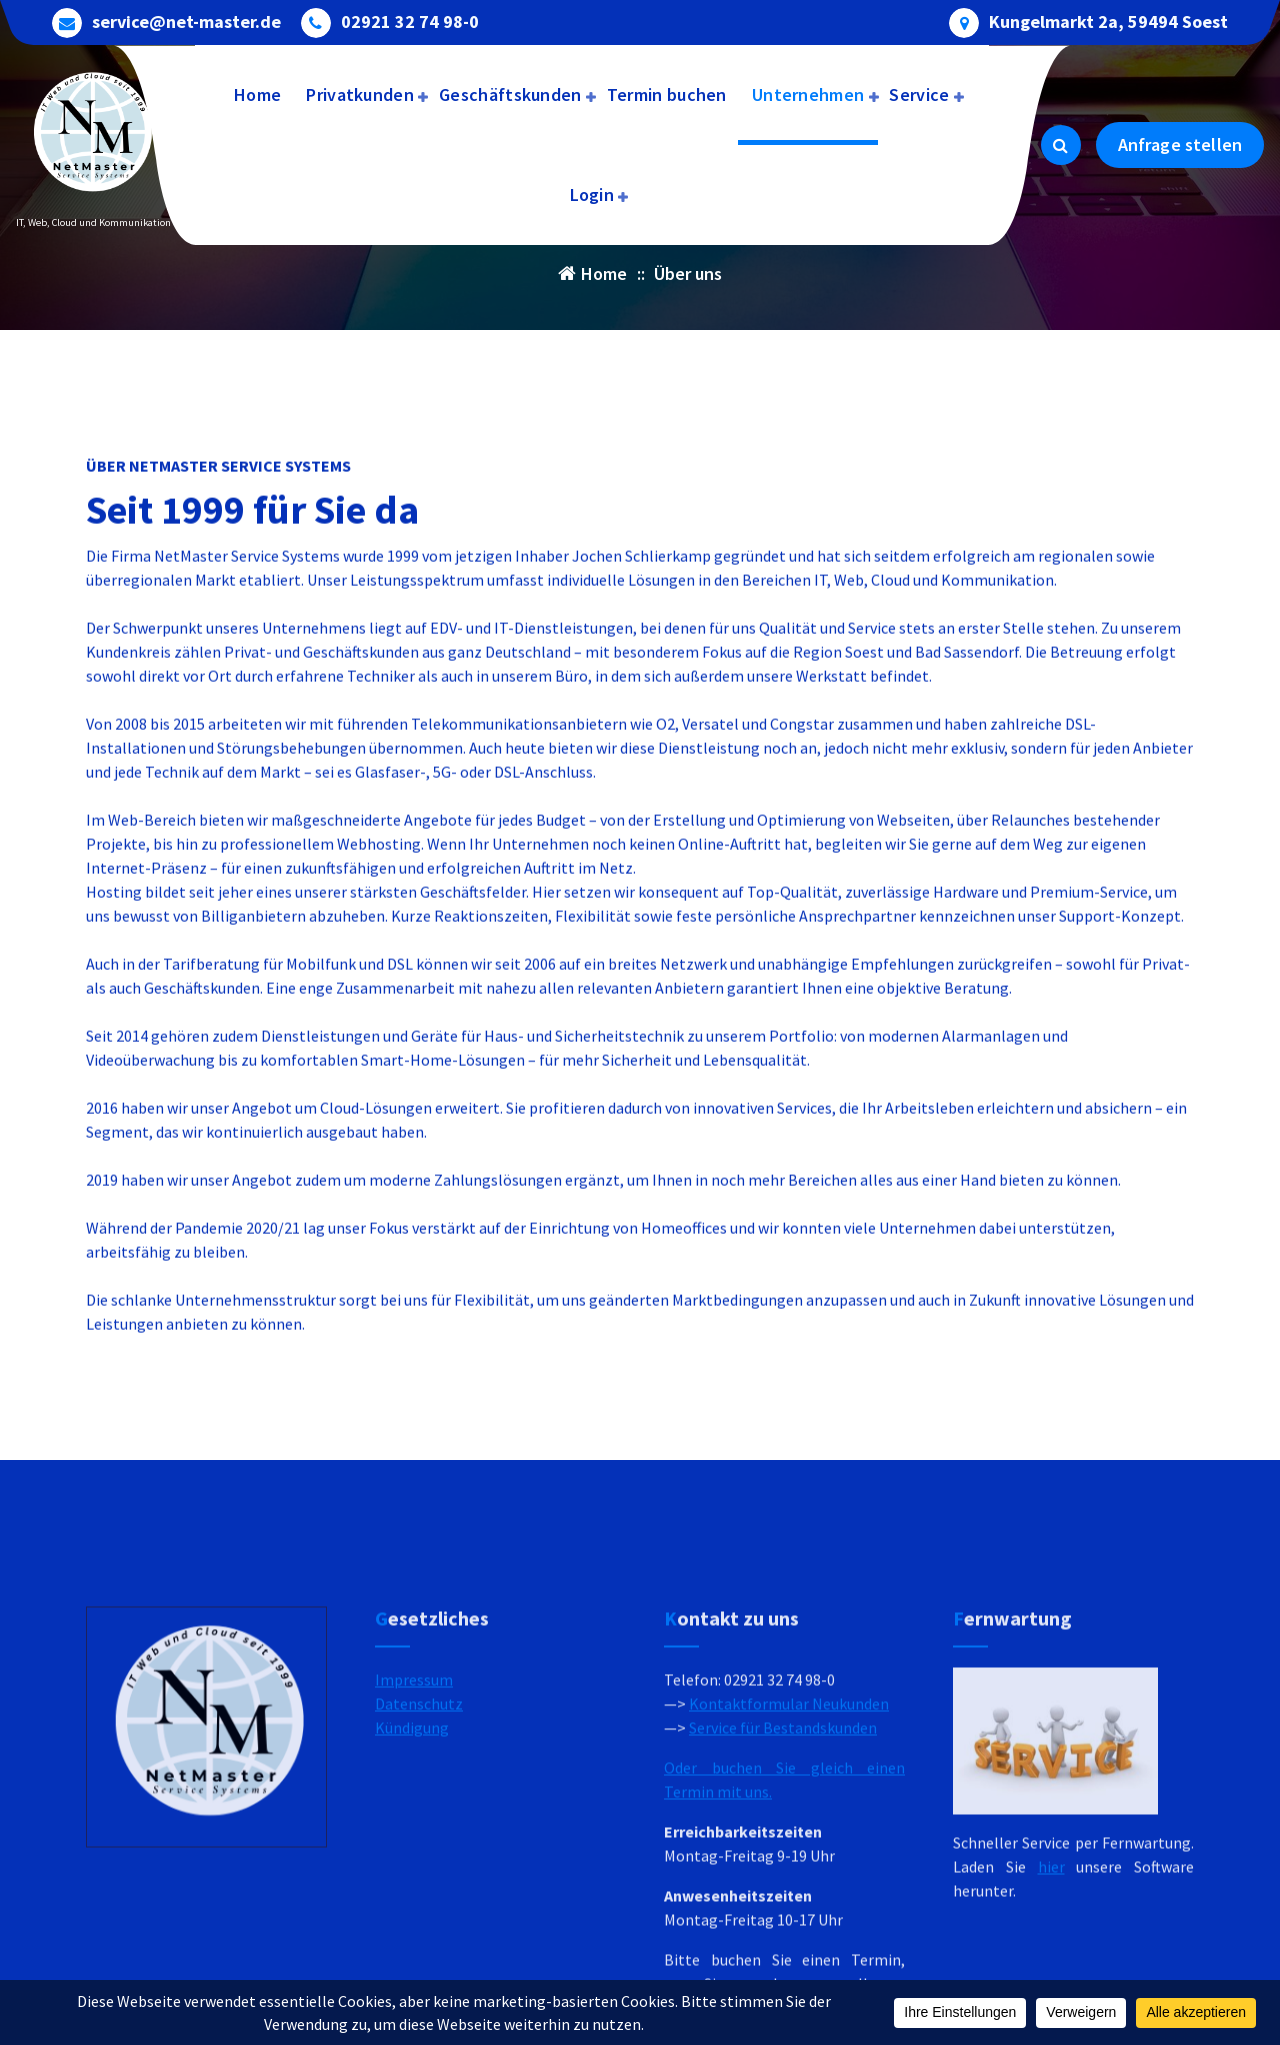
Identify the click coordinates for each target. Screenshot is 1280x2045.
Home (257, 94)
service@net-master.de (186, 19)
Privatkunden (360, 94)
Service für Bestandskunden (783, 1906)
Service (919, 94)
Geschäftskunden (510, 94)
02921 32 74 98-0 (410, 19)
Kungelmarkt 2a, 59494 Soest (1108, 19)
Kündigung (412, 1906)
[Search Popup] (1061, 145)
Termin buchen (667, 94)
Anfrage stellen (1180, 144)
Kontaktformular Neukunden (789, 1882)
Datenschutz (419, 1882)
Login (592, 194)
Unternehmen (808, 94)
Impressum (414, 1858)
